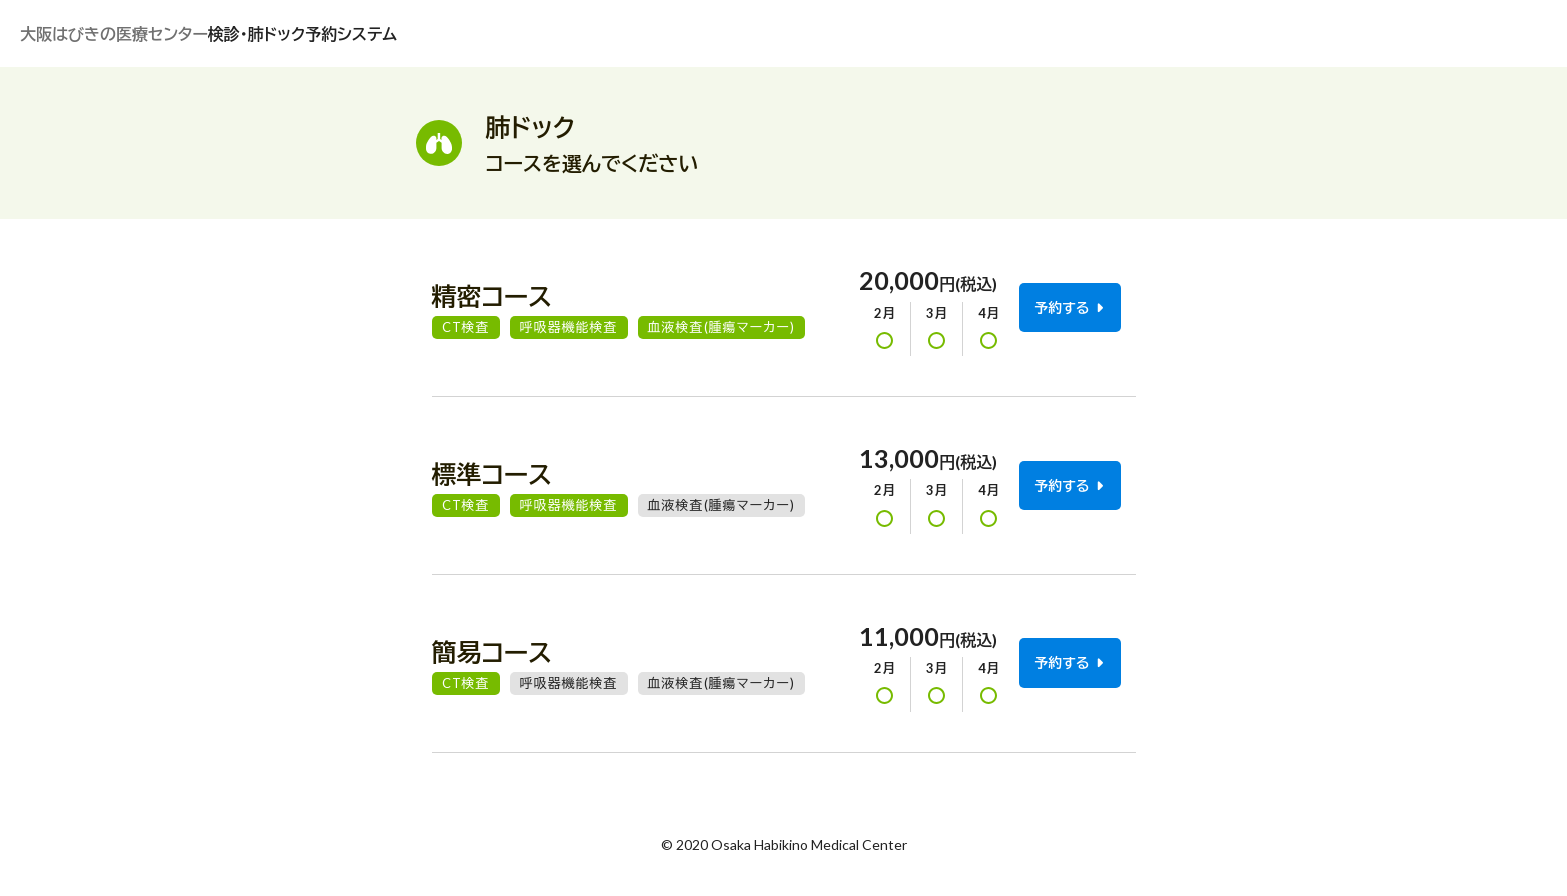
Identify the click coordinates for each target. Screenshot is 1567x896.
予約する (1068, 307)
